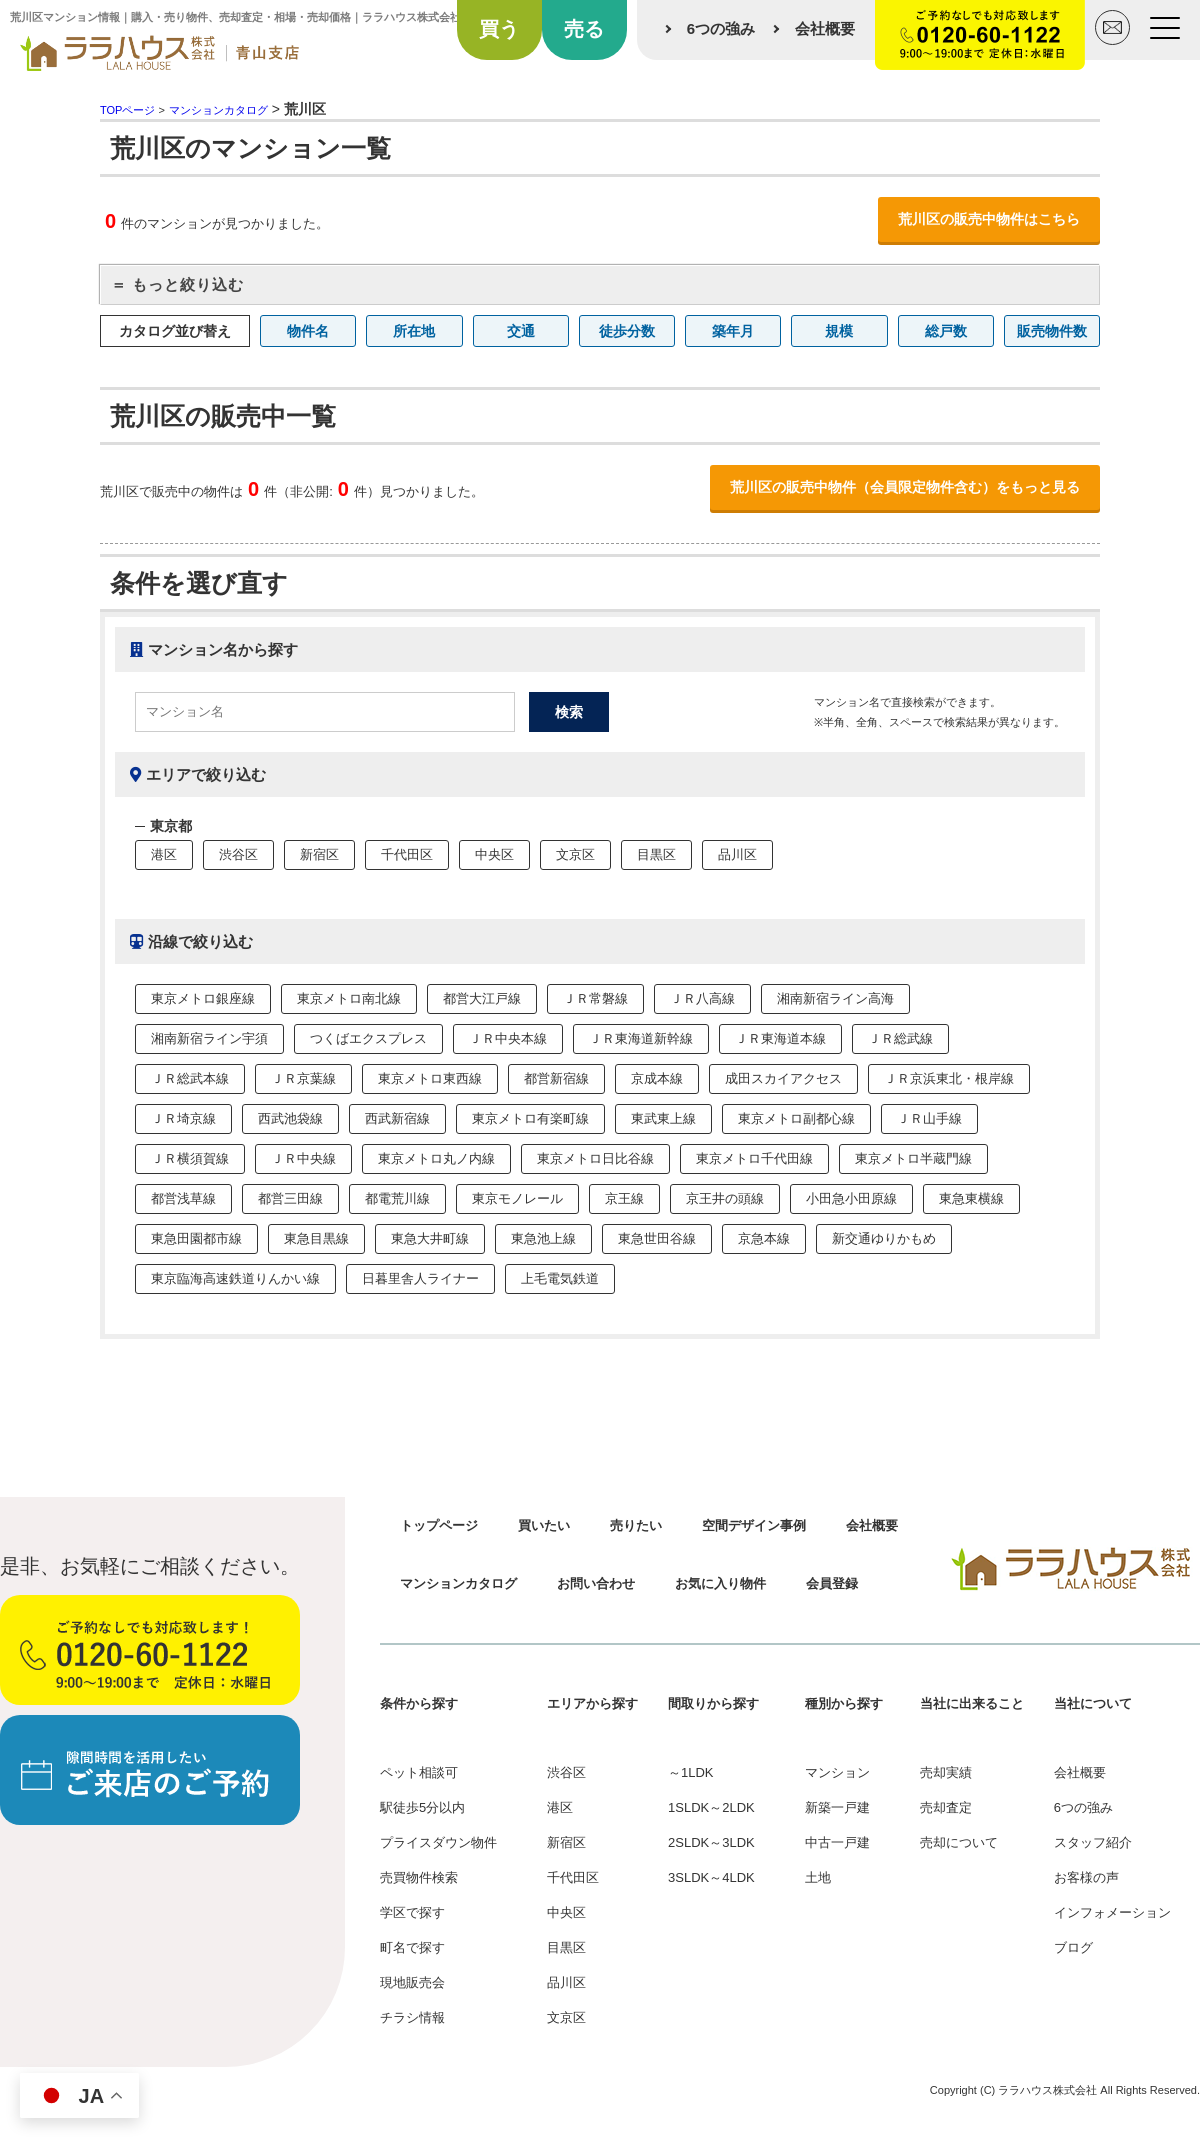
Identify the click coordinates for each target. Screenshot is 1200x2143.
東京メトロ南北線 (349, 998)
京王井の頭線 (725, 1198)
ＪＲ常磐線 (595, 998)
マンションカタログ (458, 1583)
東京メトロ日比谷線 (595, 1158)
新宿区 (319, 854)
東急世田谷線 (657, 1238)
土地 (818, 1877)
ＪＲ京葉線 (303, 1078)
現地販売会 (412, 1982)
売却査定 (946, 1807)
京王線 (624, 1198)
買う (499, 29)
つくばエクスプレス (368, 1038)
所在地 (414, 331)
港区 (164, 854)
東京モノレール (517, 1198)
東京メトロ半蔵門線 (913, 1158)
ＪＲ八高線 (702, 998)
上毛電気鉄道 (560, 1278)
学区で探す (412, 1912)
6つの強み (721, 28)
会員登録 (832, 1583)
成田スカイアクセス (783, 1078)
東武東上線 (663, 1118)
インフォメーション (1112, 1912)
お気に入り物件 (720, 1583)
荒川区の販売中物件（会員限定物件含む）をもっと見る (905, 487)
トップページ (439, 1525)
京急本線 (764, 1238)
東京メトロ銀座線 (203, 998)
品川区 (737, 854)
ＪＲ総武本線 (190, 1078)
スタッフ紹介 (1093, 1842)
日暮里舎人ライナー (420, 1278)
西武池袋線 (290, 1118)
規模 (839, 331)
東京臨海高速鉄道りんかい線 (235, 1278)
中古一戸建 (837, 1842)
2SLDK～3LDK (711, 1842)
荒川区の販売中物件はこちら (989, 219)
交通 (521, 331)
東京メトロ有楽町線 (530, 1118)
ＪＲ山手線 (929, 1118)
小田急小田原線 (851, 1198)
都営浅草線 (183, 1198)
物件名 (308, 331)
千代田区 (407, 854)
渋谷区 (238, 854)
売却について (959, 1842)
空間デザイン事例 (754, 1525)
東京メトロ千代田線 (754, 1158)
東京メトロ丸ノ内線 (436, 1158)
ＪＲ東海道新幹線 (641, 1038)
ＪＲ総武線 (900, 1038)
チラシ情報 (412, 2017)
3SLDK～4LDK (711, 1877)
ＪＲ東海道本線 (780, 1038)
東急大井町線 (430, 1238)
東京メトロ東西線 (430, 1078)
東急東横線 (971, 1198)
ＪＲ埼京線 (183, 1118)
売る (584, 29)
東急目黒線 (316, 1238)
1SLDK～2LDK (711, 1807)
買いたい (544, 1525)
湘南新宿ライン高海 (835, 998)
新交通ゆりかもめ (884, 1238)
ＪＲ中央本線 (508, 1038)
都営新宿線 (556, 1078)
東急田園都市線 (196, 1238)
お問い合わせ (596, 1583)
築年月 (733, 331)
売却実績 (946, 1772)
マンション (837, 1772)
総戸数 (946, 331)
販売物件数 (1052, 331)
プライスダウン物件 (438, 1842)
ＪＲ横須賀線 (190, 1158)
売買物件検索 (419, 1877)
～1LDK (691, 1772)
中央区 (494, 854)
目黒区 (656, 854)
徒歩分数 (627, 331)
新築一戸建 (837, 1807)
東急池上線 (543, 1238)
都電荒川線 (397, 1198)
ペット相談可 (419, 1772)
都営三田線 (290, 1198)
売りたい (636, 1525)
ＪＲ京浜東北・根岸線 (949, 1078)
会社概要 (825, 28)
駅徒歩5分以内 (422, 1807)
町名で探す (412, 1947)
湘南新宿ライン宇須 (209, 1038)
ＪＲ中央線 (303, 1158)
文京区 (575, 854)
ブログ (1073, 1947)
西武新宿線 (397, 1118)
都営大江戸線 (482, 998)
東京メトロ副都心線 (796, 1118)
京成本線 (657, 1078)
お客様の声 (1086, 1877)
